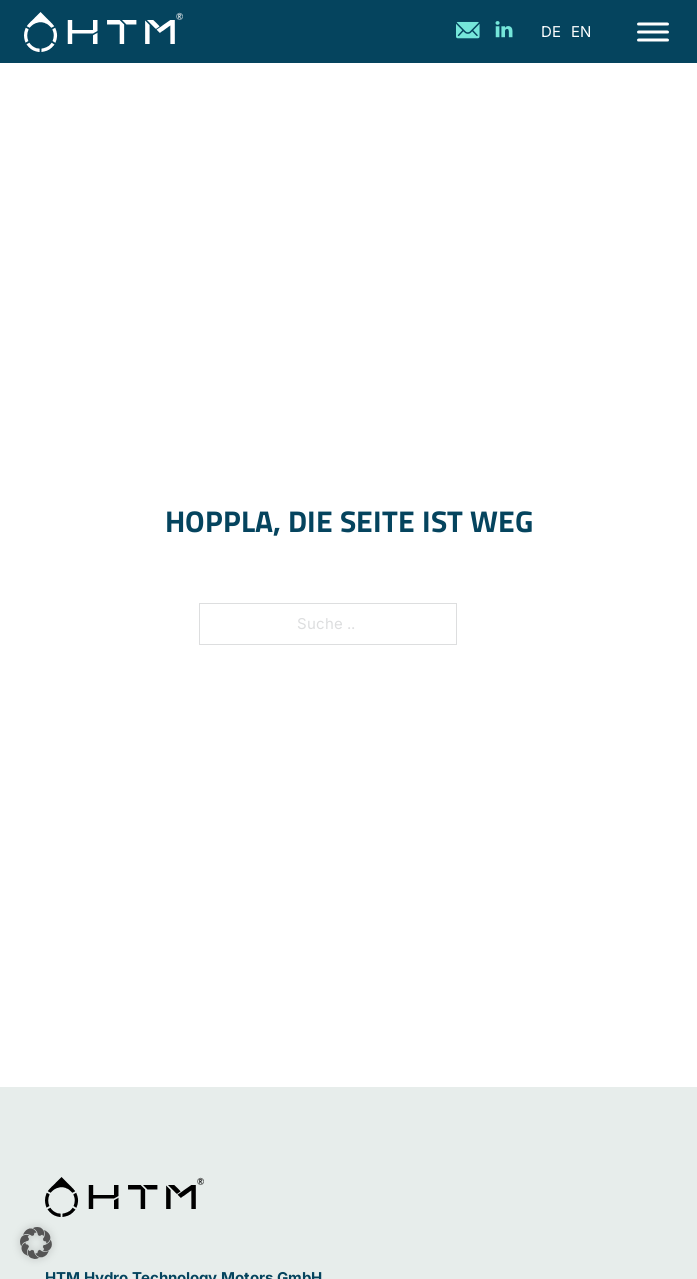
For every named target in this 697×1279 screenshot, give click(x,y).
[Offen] (653, 31)
